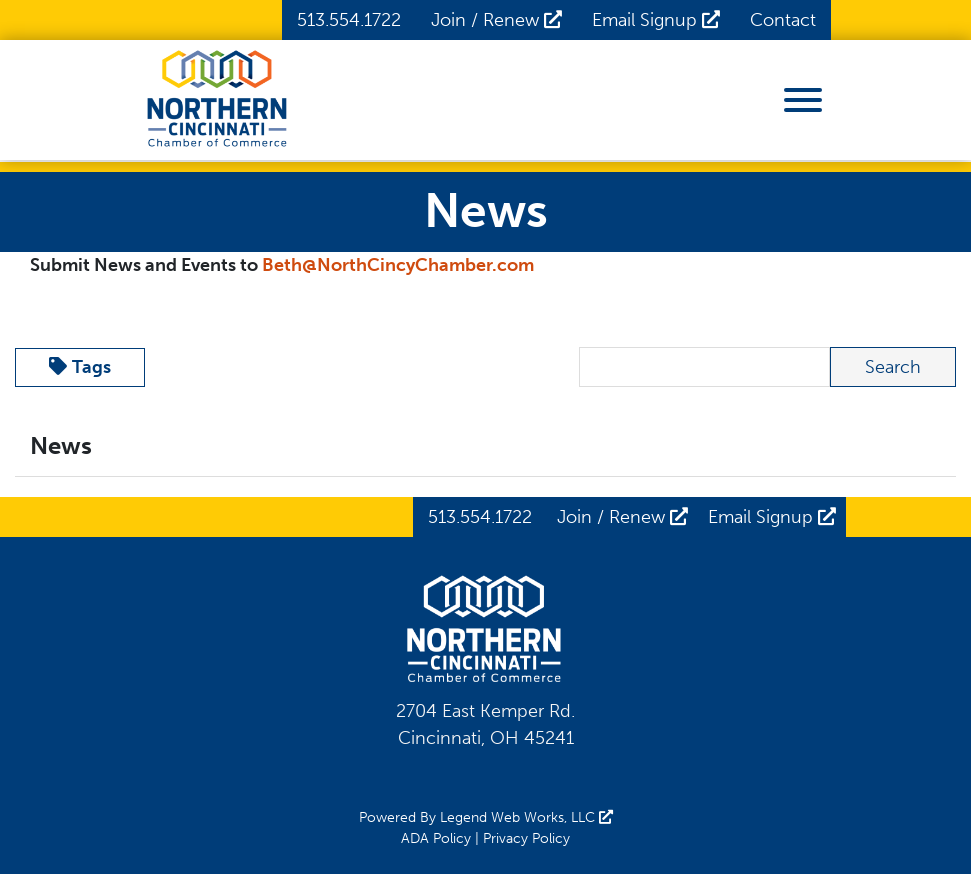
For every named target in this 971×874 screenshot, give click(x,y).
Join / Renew (496, 20)
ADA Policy (436, 838)
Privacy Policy (526, 838)
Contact (783, 20)
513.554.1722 (349, 20)
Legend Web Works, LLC (526, 817)
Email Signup (656, 20)
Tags (80, 367)
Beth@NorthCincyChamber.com (398, 265)
